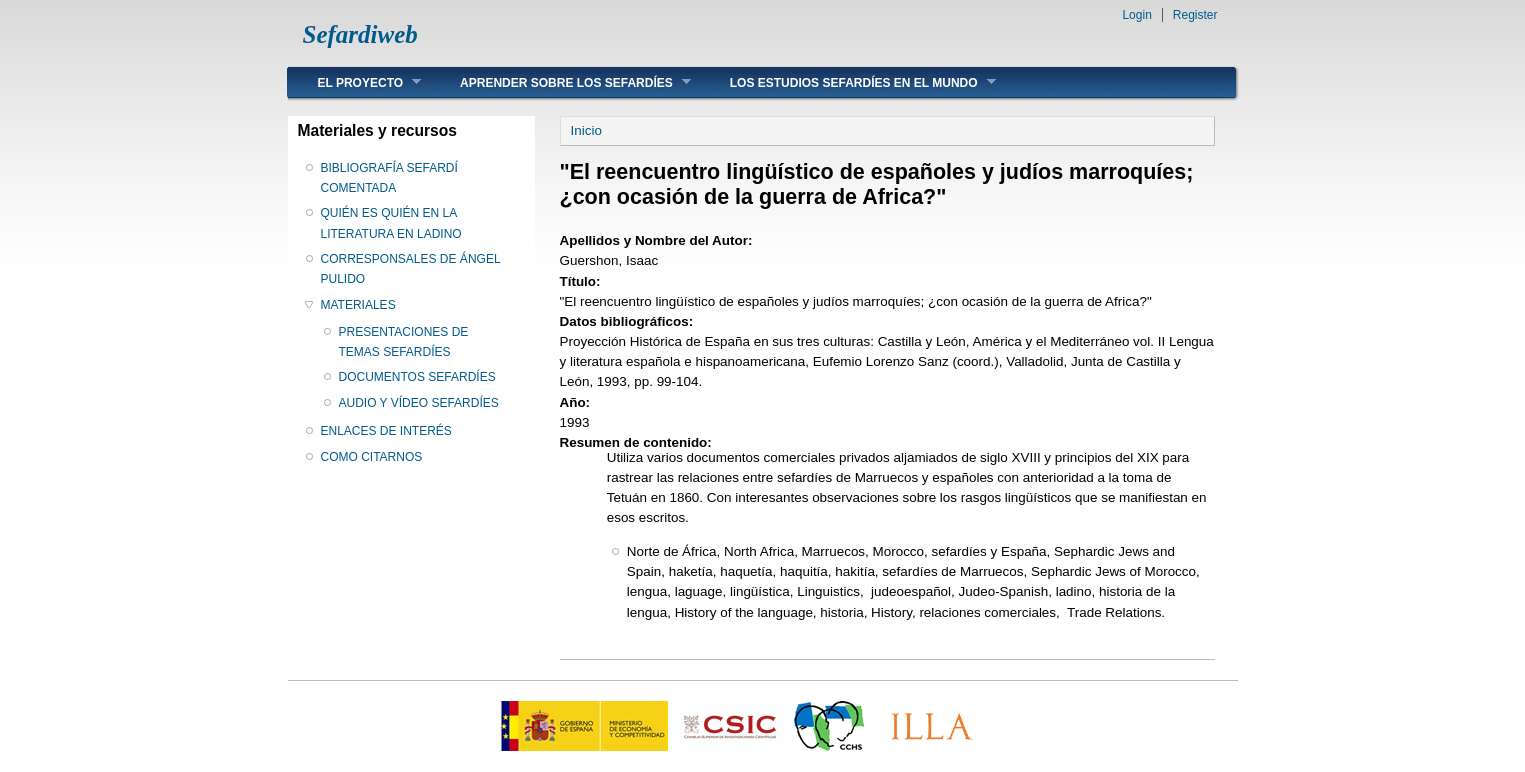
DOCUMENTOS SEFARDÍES (417, 377)
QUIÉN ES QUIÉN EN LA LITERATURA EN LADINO (391, 223)
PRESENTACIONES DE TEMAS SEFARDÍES (404, 342)
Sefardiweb (360, 34)
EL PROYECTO (355, 82)
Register (1195, 15)
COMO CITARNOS (372, 457)
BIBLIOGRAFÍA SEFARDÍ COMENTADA (389, 178)
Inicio (586, 130)
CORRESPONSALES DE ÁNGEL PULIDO (411, 269)
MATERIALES (358, 305)
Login (1136, 15)
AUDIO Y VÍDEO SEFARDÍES (419, 403)
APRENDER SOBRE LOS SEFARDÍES (560, 82)
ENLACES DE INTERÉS (386, 431)
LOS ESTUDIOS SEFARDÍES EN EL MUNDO (848, 82)
